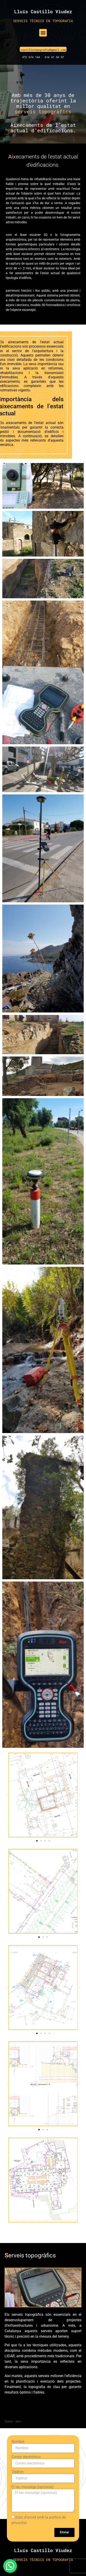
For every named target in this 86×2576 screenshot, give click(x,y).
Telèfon (17, 2472)
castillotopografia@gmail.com (43, 50)
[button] (43, 32)
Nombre (17, 2441)
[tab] (43, 2409)
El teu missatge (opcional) (32, 2487)
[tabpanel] (43, 2414)
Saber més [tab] (13, 2421)
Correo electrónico (26, 2457)
